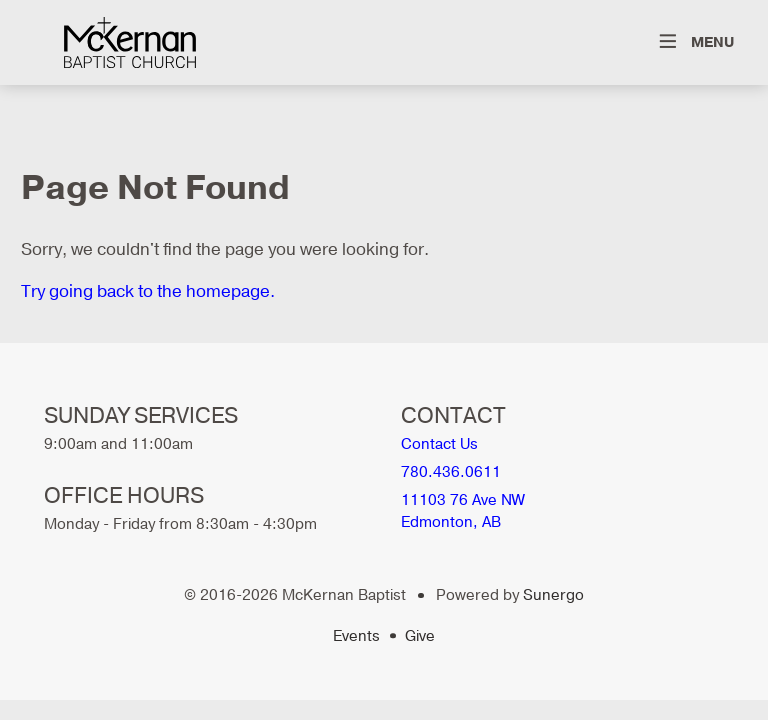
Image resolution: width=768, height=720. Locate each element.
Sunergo (553, 595)
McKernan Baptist (130, 42)
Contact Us (439, 444)
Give (420, 636)
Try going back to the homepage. (148, 291)
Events (356, 636)
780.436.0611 (451, 472)
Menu (712, 42)
